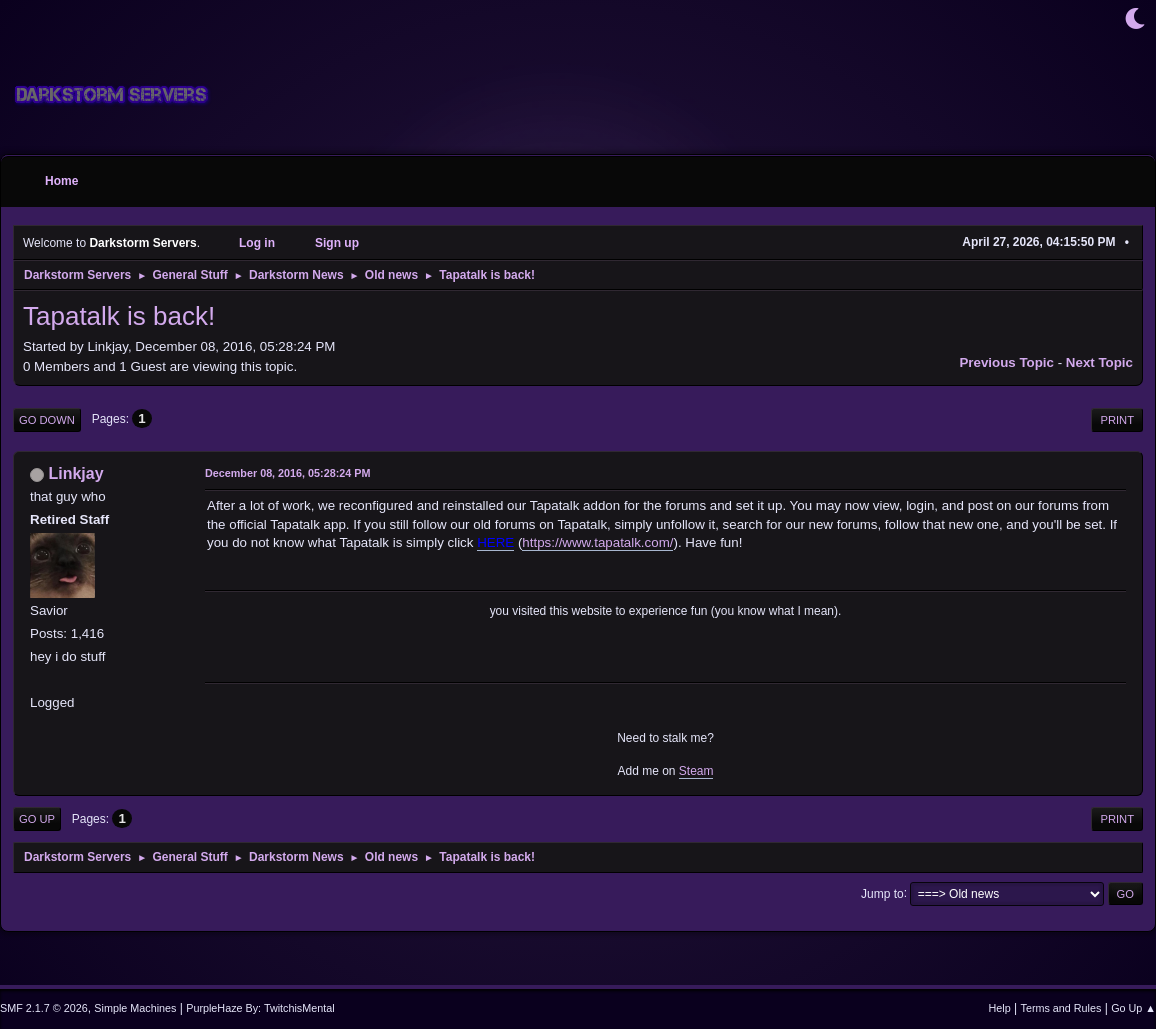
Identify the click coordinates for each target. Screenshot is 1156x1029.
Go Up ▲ (1133, 1008)
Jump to (882, 893)
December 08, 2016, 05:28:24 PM (287, 473)
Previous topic (1006, 362)
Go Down (47, 420)
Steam (696, 771)
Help (1000, 1008)
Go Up (37, 819)
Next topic (1099, 362)
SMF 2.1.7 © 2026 (44, 1008)
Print (1117, 420)
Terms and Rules (1061, 1008)
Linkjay (75, 473)
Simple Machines (135, 1008)
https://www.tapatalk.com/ (597, 542)
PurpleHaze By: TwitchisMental (260, 1008)
